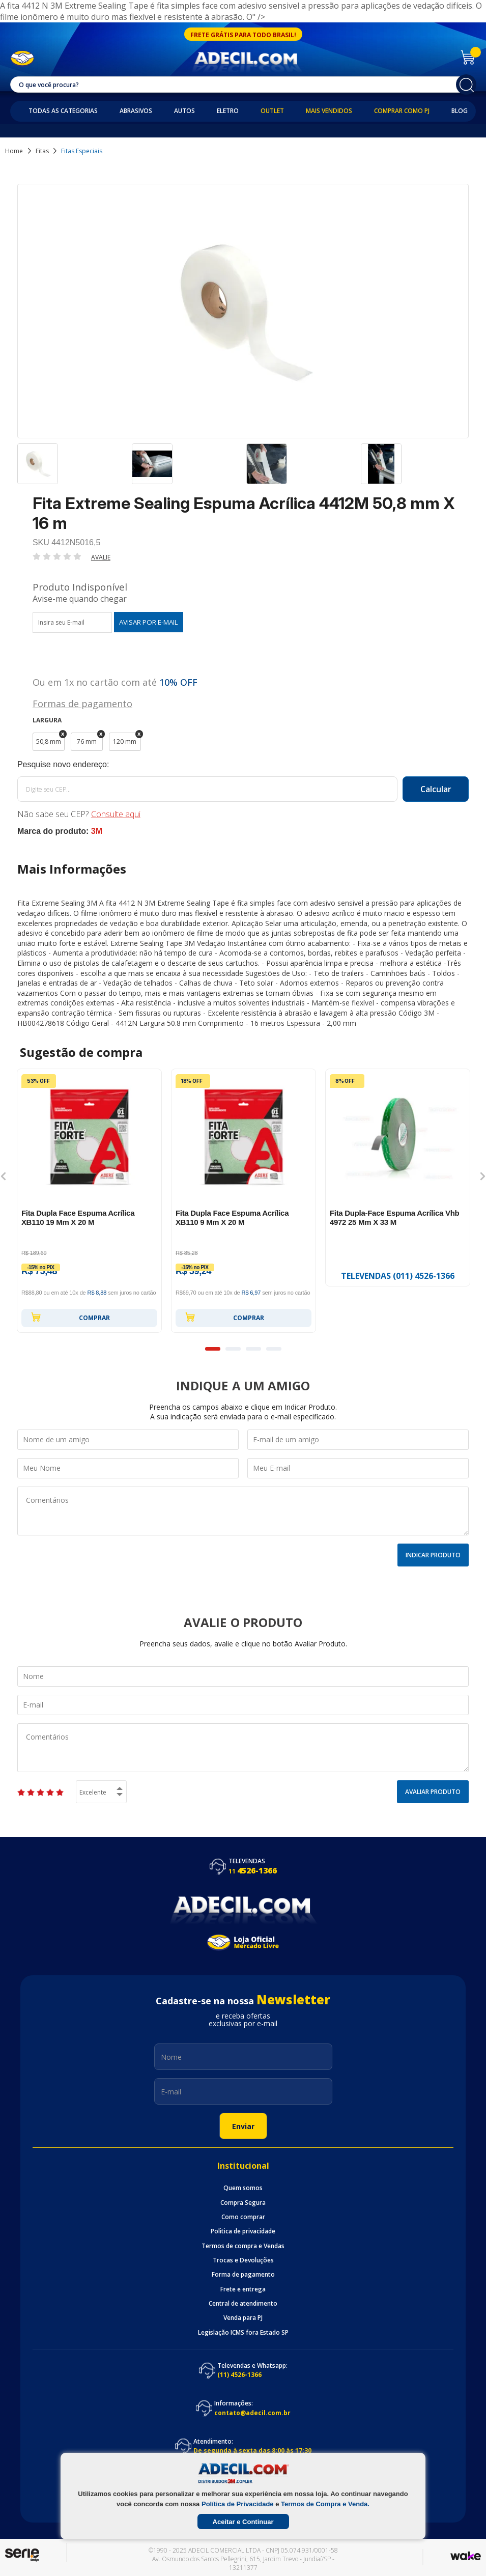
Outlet (272, 111)
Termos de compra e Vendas (243, 2246)
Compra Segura (243, 2203)
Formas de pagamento (82, 702)
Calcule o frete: (243, 764)
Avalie (100, 557)
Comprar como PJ (402, 111)
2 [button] (233, 1349)
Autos (184, 111)
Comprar (70, 1317)
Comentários (243, 1511)
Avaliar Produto (433, 1791)
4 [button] (273, 1349)
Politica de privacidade (243, 2231)
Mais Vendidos (329, 111)
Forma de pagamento (243, 2275)
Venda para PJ (243, 2318)
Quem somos (243, 2188)
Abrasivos (136, 111)
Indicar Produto (433, 1555)
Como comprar (243, 2217)
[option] (72, 468)
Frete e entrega (243, 2289)
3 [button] (253, 1349)
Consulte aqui (115, 814)
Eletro (228, 111)
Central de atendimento (243, 2304)
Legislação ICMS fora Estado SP (243, 2333)
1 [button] (212, 1349)
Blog (459, 111)
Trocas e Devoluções (243, 2260)
